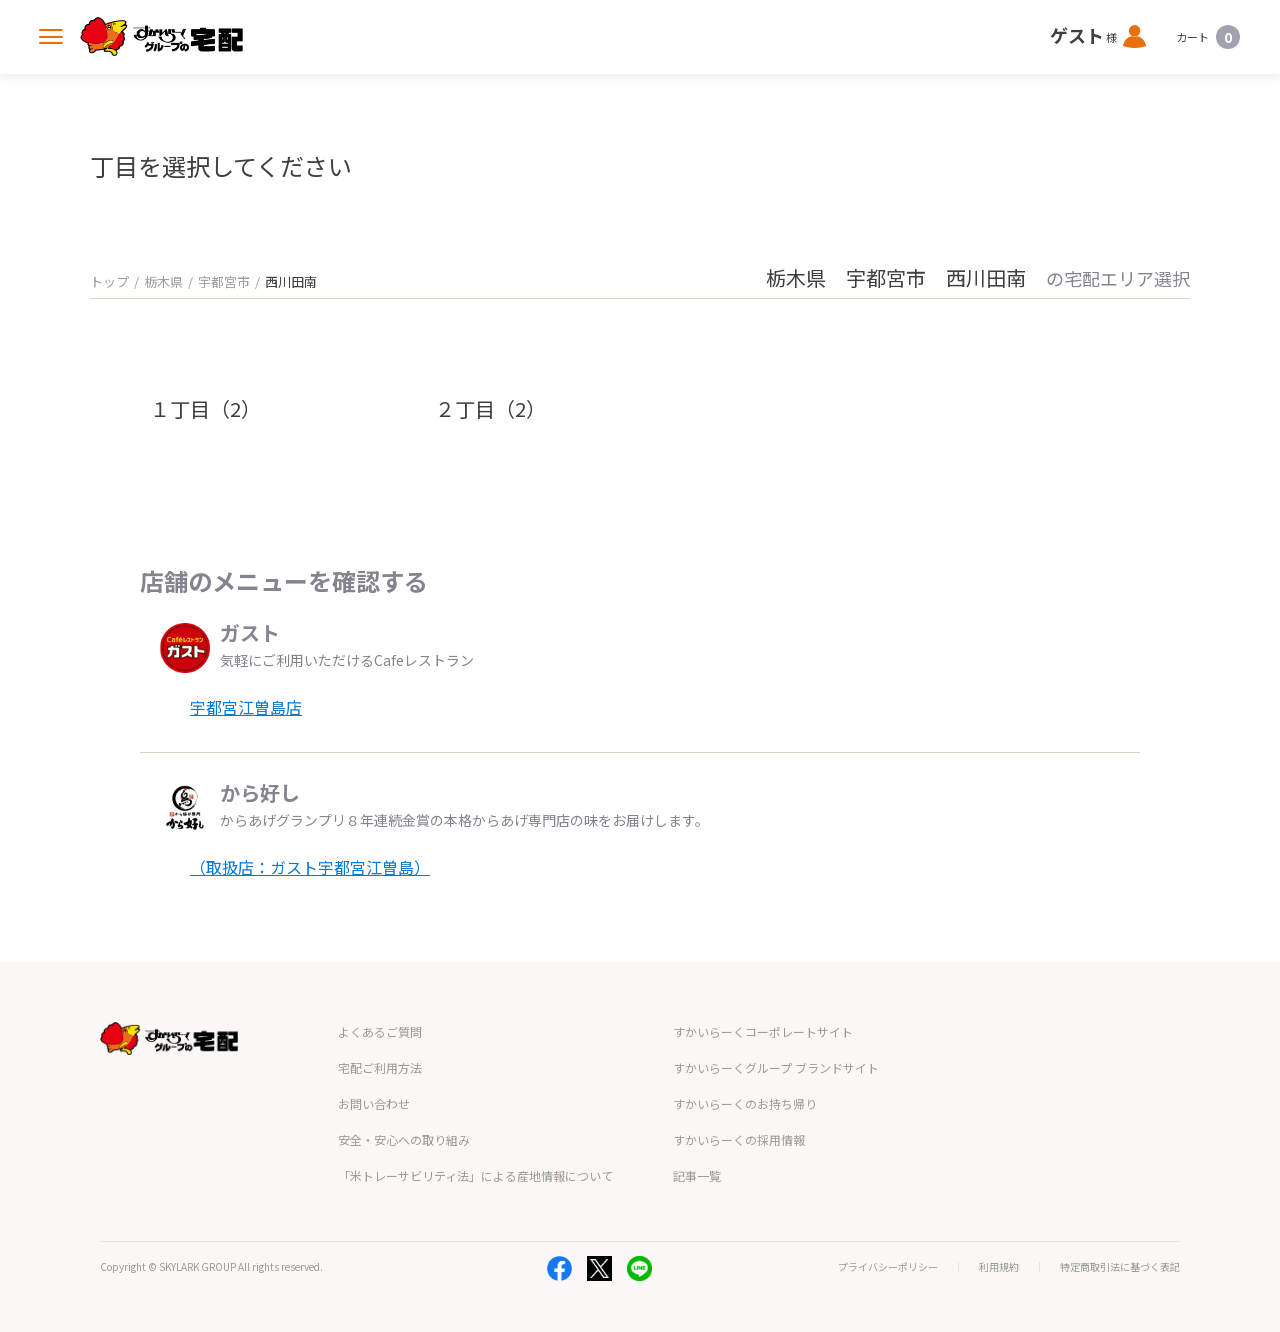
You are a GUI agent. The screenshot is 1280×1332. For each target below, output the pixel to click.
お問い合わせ (374, 1103)
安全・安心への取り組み (404, 1139)
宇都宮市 (224, 281)
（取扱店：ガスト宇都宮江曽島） (310, 867)
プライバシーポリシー (888, 1267)
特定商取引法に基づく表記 (1120, 1267)
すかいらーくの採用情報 (739, 1139)
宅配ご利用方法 (380, 1067)
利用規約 (999, 1267)
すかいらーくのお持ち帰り (745, 1103)
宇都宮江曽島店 (246, 707)
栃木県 (163, 281)
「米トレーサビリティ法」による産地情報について (475, 1175)
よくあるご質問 (380, 1031)
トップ (109, 281)
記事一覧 (697, 1175)
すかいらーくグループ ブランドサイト (776, 1067)
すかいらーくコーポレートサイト (763, 1031)
